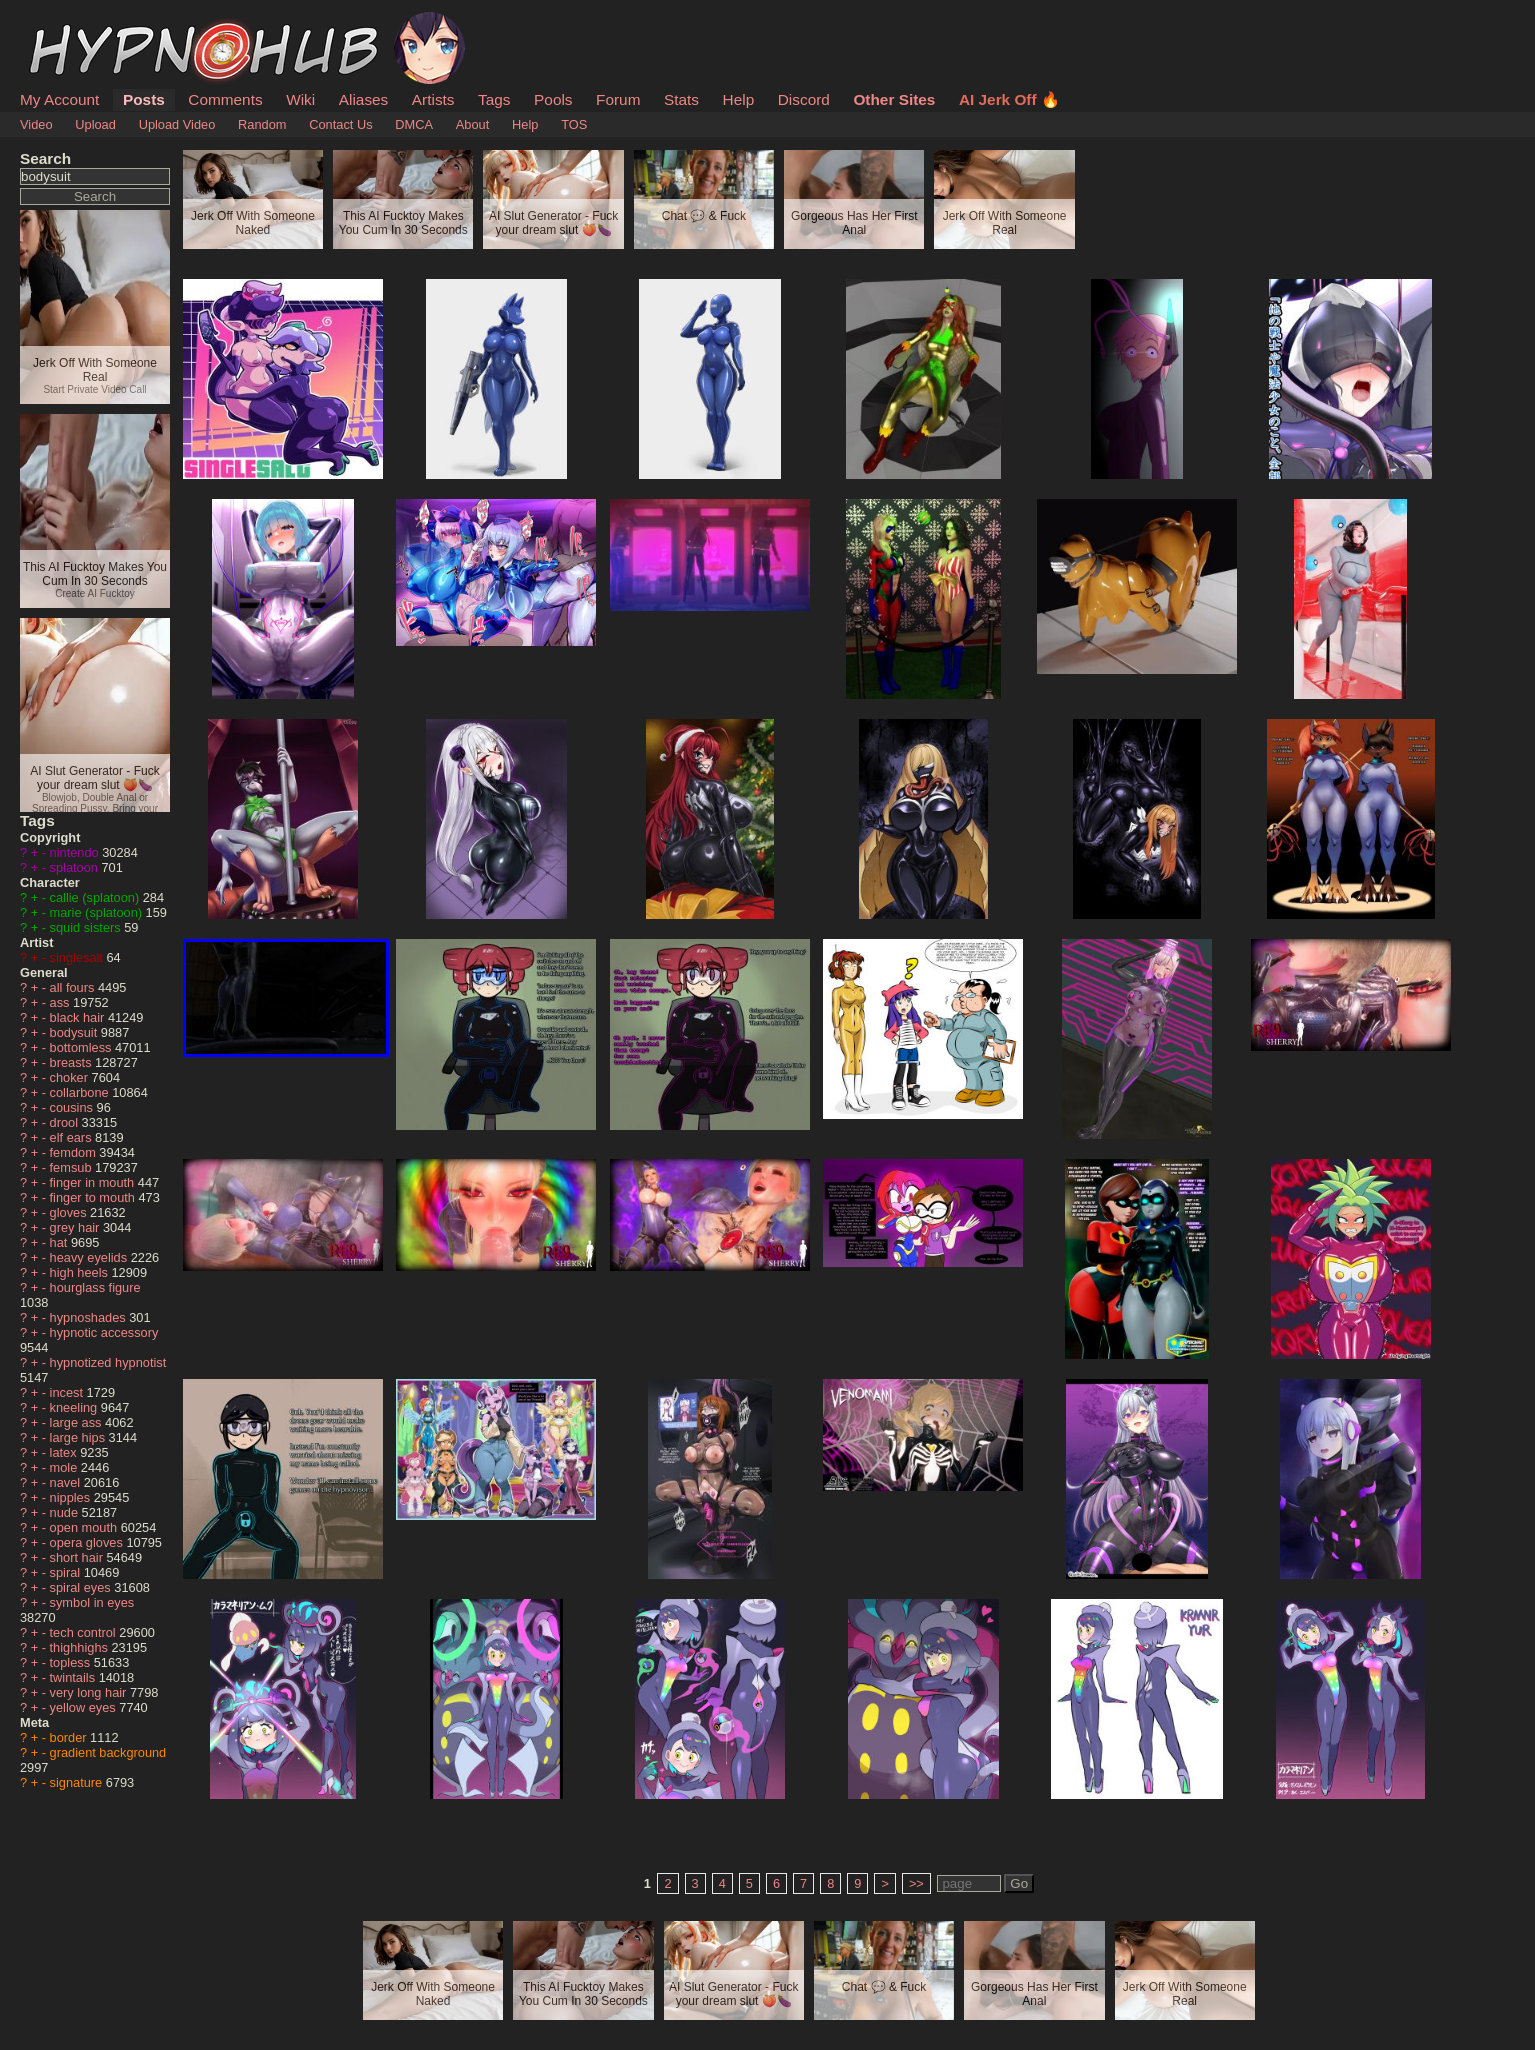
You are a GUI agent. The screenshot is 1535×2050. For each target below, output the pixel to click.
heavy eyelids (90, 1257)
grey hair (76, 1227)
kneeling (75, 1407)
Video (36, 124)
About (472, 124)
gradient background (108, 1752)
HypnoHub (75, 23)
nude (66, 1512)
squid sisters (87, 927)
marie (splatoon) (98, 912)
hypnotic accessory (104, 1332)
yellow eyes (85, 1707)
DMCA (414, 124)
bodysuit (75, 1032)
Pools (553, 99)
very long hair (90, 1692)
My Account (59, 99)
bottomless (82, 1047)
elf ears (73, 1137)
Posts (144, 99)
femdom (75, 1152)
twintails (74, 1677)
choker (71, 1077)
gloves (70, 1212)
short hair (78, 1557)
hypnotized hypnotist (108, 1362)
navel (67, 1482)
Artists (433, 99)
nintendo (76, 852)
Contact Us (340, 124)
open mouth (85, 1527)
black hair (79, 1017)
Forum (618, 99)
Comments (225, 99)
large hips (79, 1437)
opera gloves (88, 1542)
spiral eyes (82, 1587)
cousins (73, 1107)
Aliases (364, 99)
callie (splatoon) (96, 897)
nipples (72, 1497)
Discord (804, 99)
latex (65, 1452)
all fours (74, 987)
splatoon (76, 867)
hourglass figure (95, 1287)
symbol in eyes (92, 1602)
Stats (681, 99)
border (70, 1737)
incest (68, 1392)
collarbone (81, 1092)
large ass (77, 1422)
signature (78, 1782)
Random (262, 124)
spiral (67, 1572)
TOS (574, 124)
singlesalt (78, 957)
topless (72, 1662)
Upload (95, 124)
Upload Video (177, 124)
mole (65, 1467)
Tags (494, 99)
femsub (73, 1167)
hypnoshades (90, 1317)
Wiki (300, 99)
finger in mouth (94, 1182)
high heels (81, 1272)
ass (61, 1002)
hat (60, 1242)
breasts (73, 1062)
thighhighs (81, 1647)
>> (916, 1883)
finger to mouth (94, 1197)
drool (66, 1122)
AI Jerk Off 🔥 (1009, 99)
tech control (85, 1632)
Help (739, 99)
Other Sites (894, 99)
